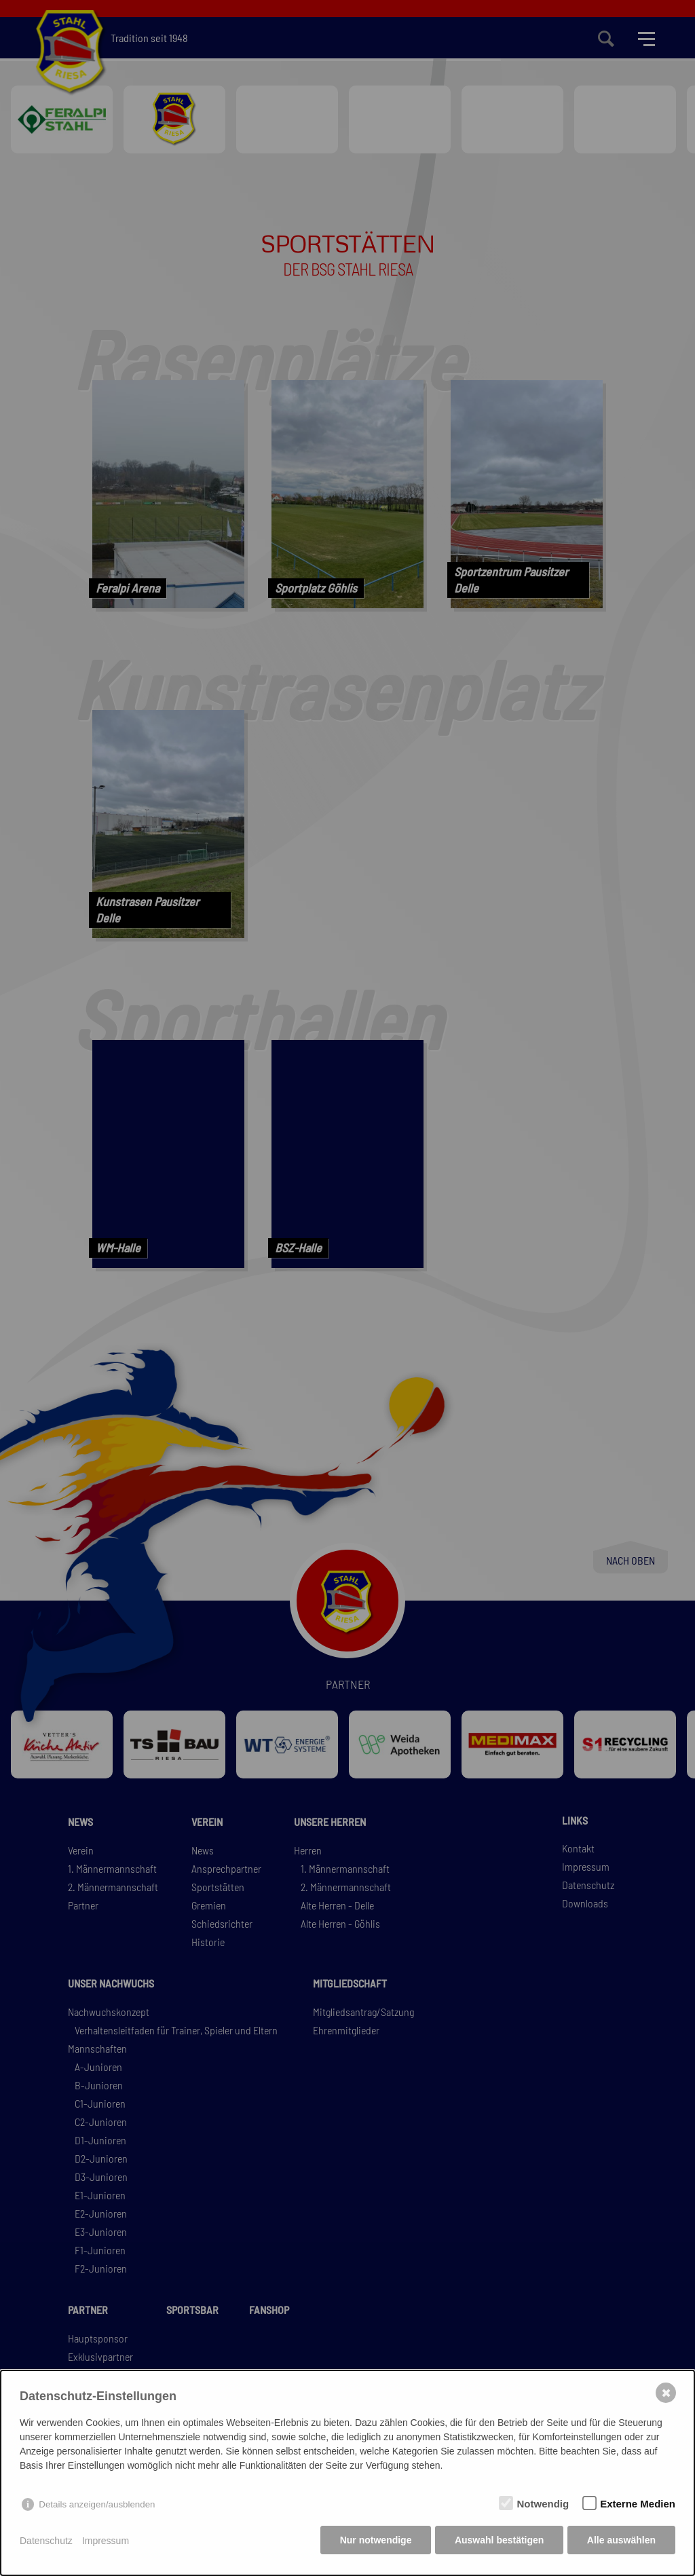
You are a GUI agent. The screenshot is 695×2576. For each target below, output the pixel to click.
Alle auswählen (621, 2542)
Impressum (105, 2542)
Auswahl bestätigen (497, 2542)
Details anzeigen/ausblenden (97, 2506)
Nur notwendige (374, 2542)
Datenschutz (46, 2542)
